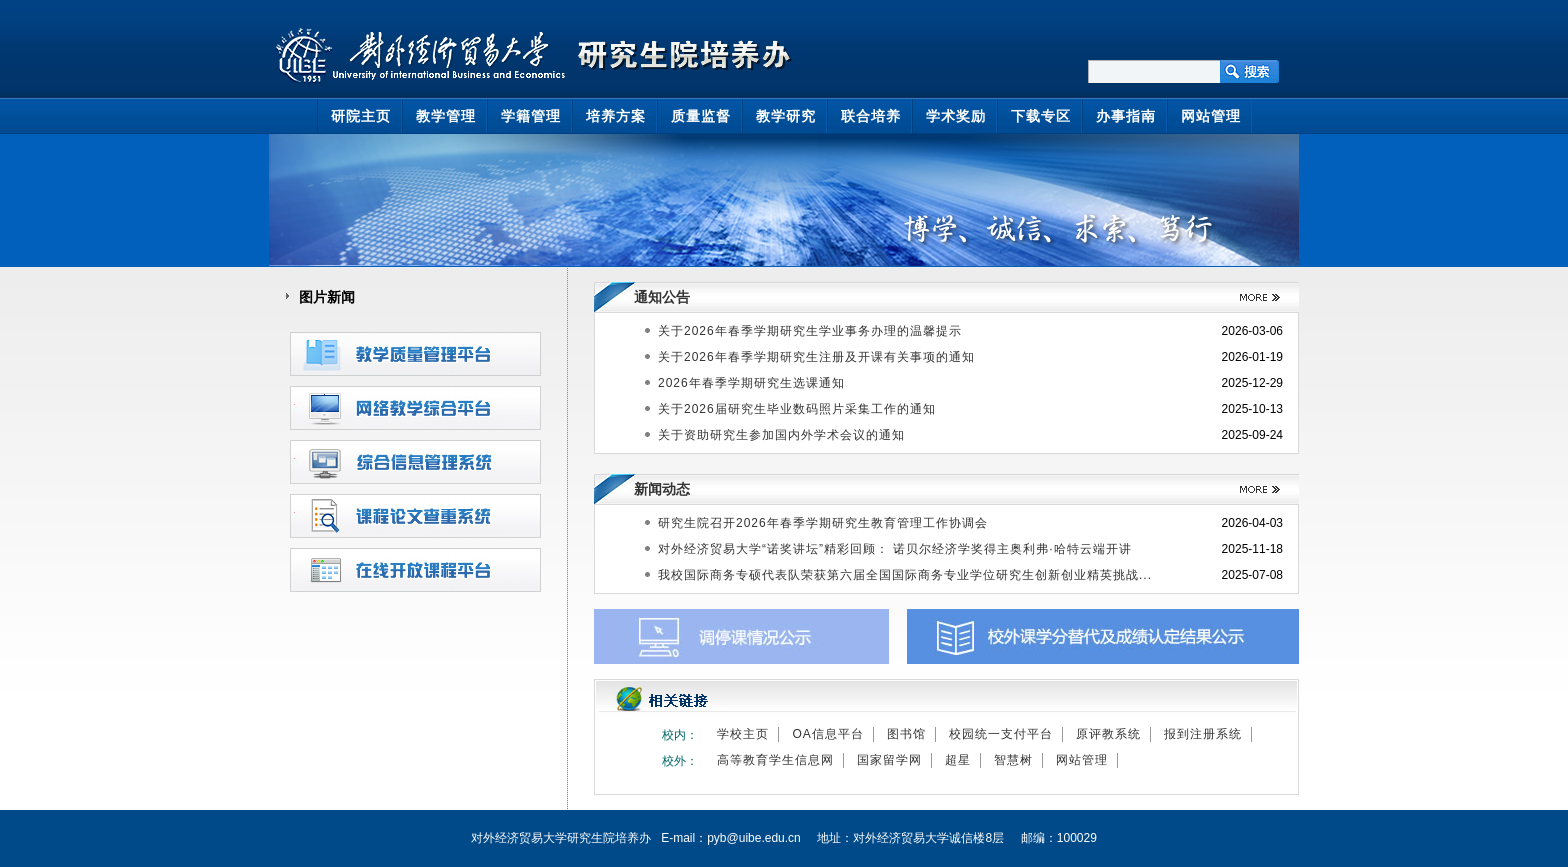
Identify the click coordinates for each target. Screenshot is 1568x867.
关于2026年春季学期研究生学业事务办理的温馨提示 (810, 331)
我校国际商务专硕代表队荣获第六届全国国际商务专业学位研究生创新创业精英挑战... (905, 575)
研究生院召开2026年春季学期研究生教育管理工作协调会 (823, 523)
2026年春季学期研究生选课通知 (751, 383)
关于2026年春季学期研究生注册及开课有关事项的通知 (816, 357)
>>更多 (1252, 297)
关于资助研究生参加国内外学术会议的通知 (781, 435)
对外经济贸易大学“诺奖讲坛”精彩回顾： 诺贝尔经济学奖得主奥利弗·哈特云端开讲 (895, 549)
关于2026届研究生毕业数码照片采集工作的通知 (797, 409)
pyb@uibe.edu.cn (754, 838)
